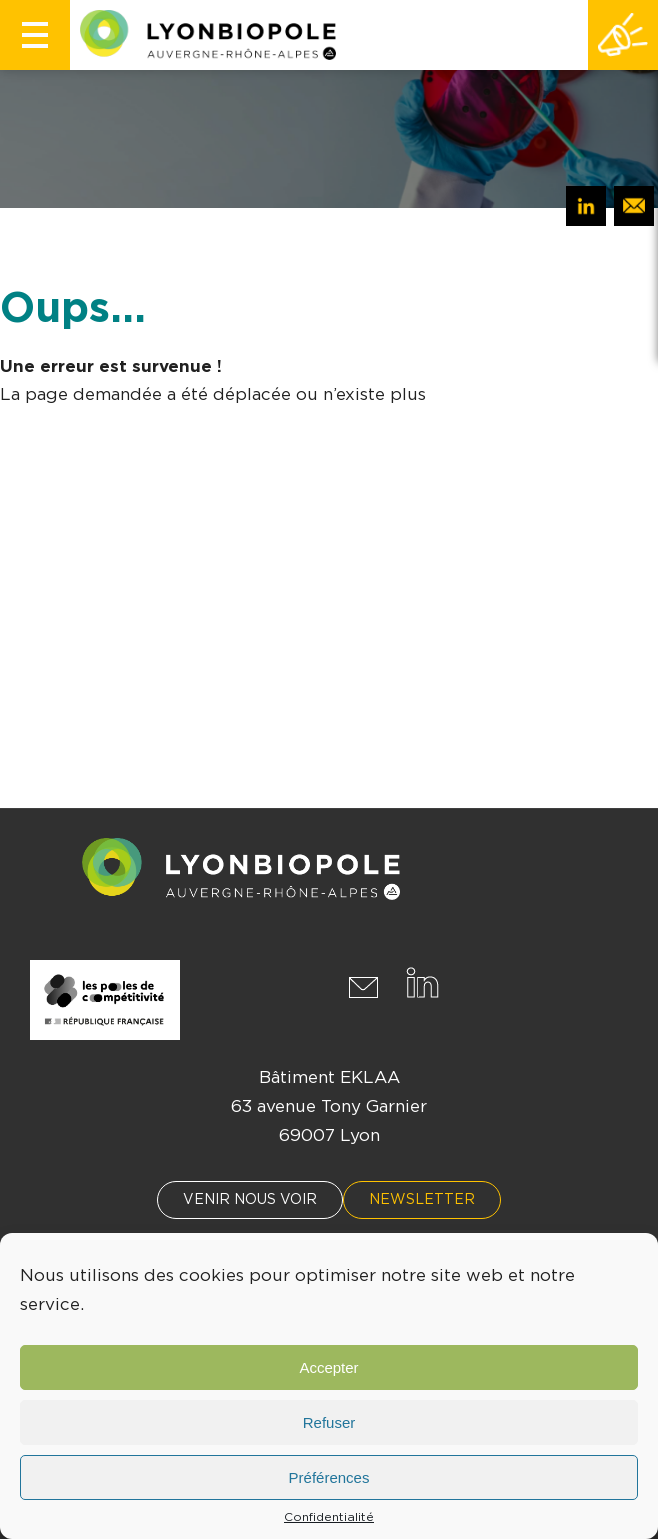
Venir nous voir (250, 1200)
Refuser (329, 1422)
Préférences (329, 1477)
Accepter (328, 1367)
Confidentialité (329, 1517)
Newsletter (422, 1200)
